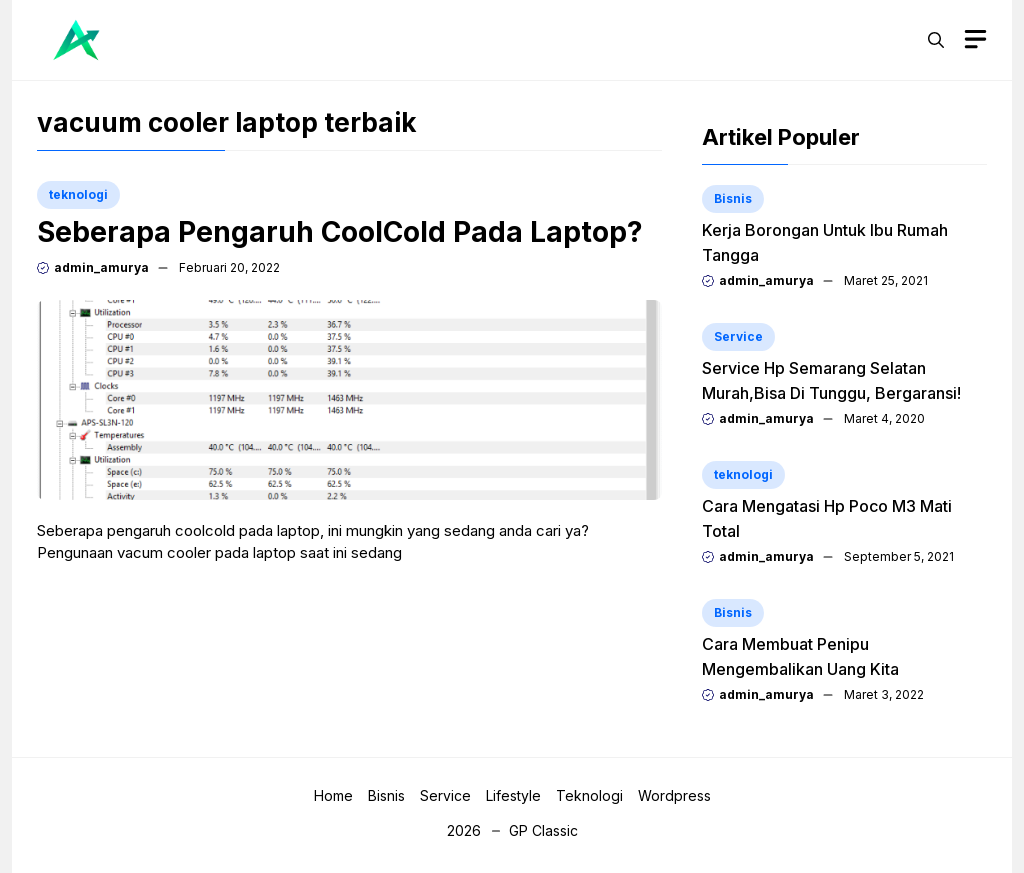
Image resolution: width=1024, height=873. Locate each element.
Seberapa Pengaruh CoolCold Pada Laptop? (340, 232)
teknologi (78, 194)
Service (738, 336)
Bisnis (733, 198)
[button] (936, 40)
